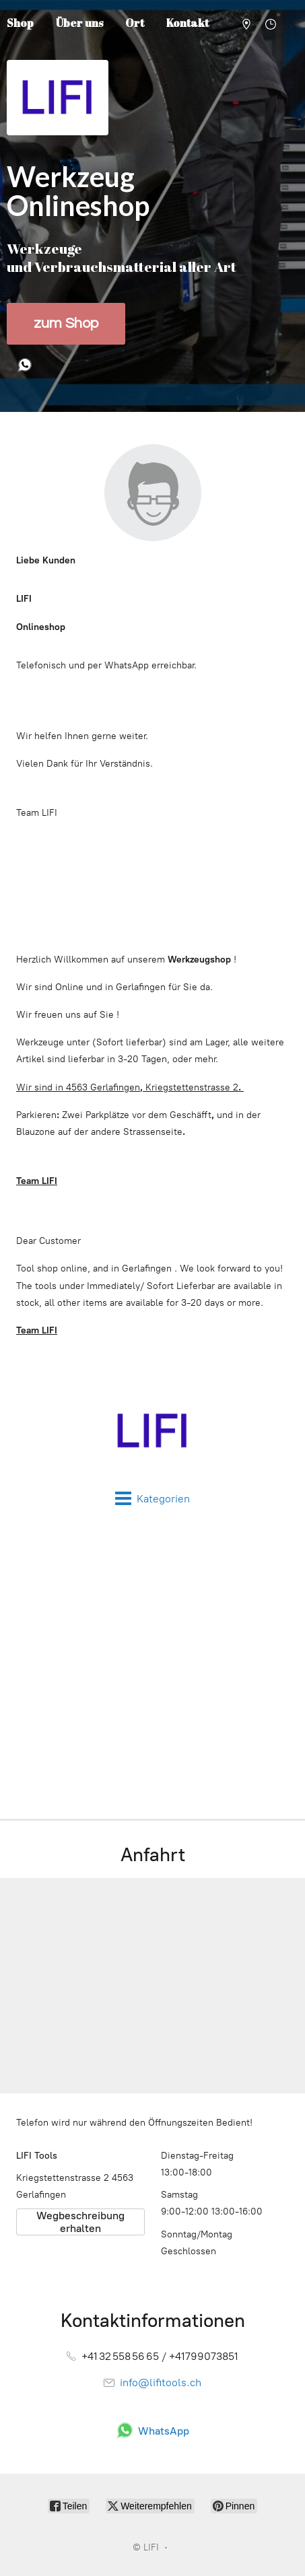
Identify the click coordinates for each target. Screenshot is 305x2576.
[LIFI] (152, 1431)
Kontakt (187, 22)
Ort (134, 22)
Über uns (79, 22)
